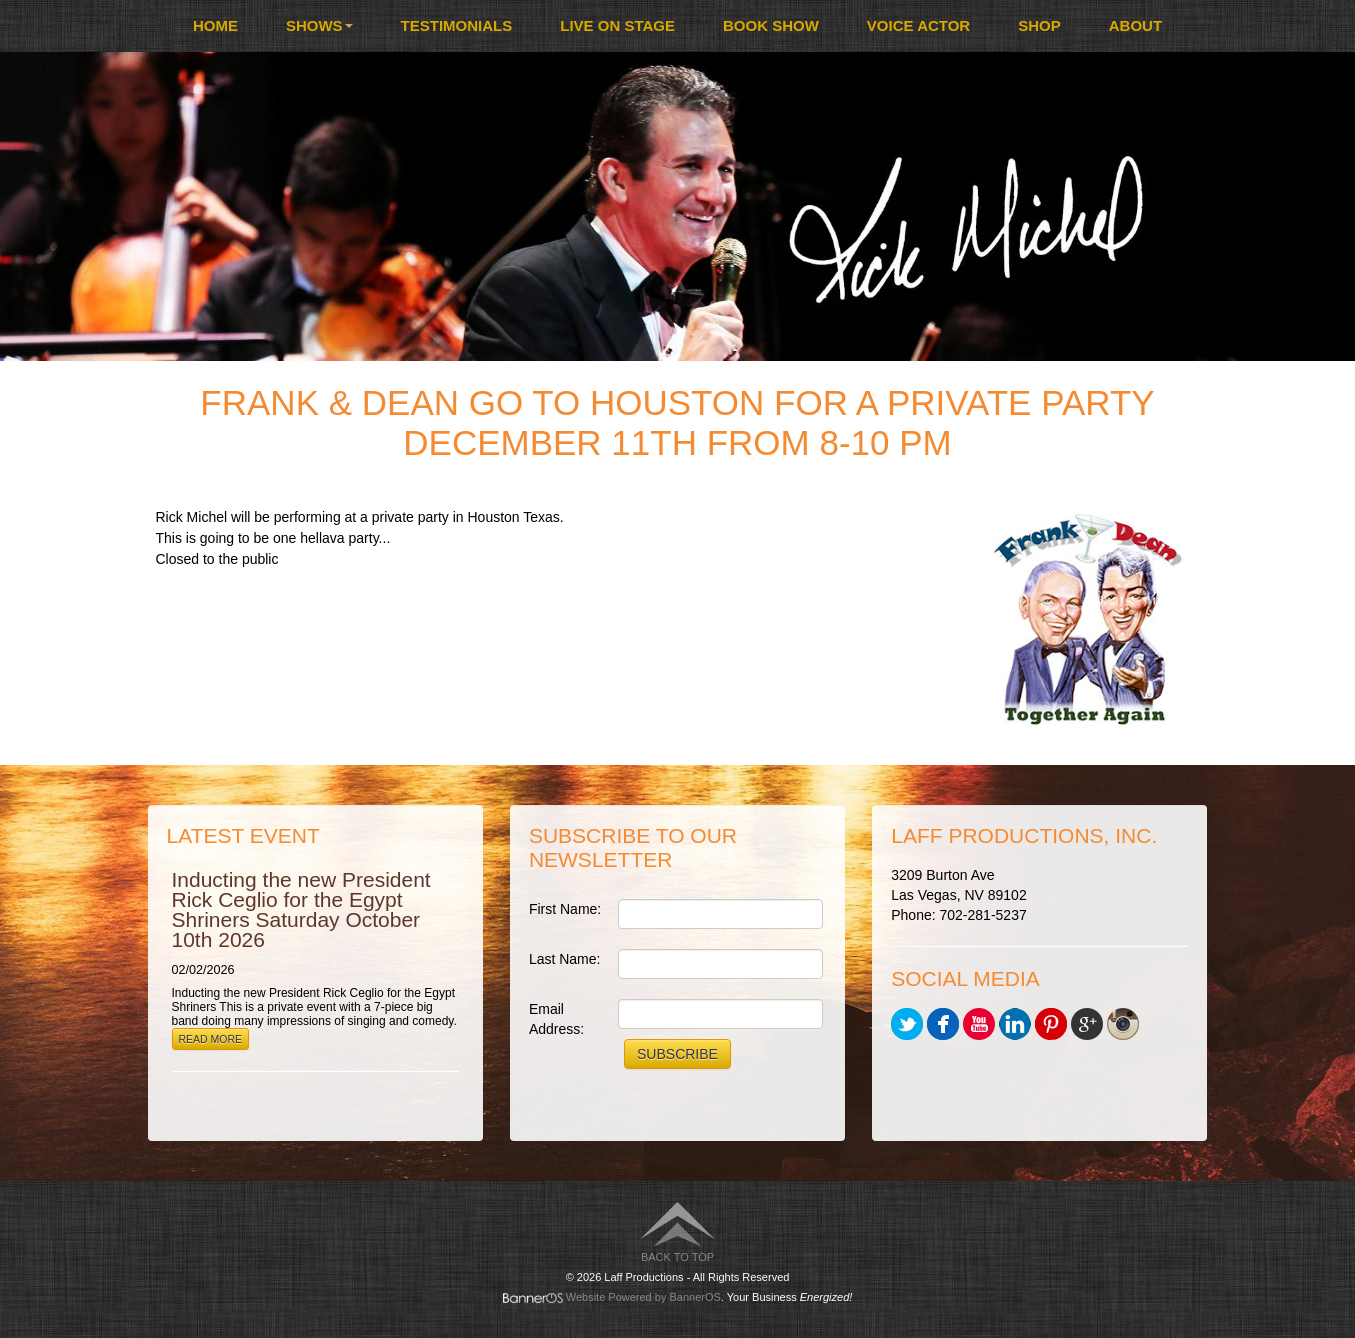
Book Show (771, 25)
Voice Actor (918, 25)
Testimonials (457, 25)
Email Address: (556, 1019)
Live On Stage (617, 25)
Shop (1039, 25)
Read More (211, 1039)
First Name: (565, 909)
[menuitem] (215, 26)
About (1135, 25)
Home (215, 25)
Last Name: (565, 959)
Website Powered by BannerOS (643, 1297)
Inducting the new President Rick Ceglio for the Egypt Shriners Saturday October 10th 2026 (301, 909)
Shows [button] (319, 25)
